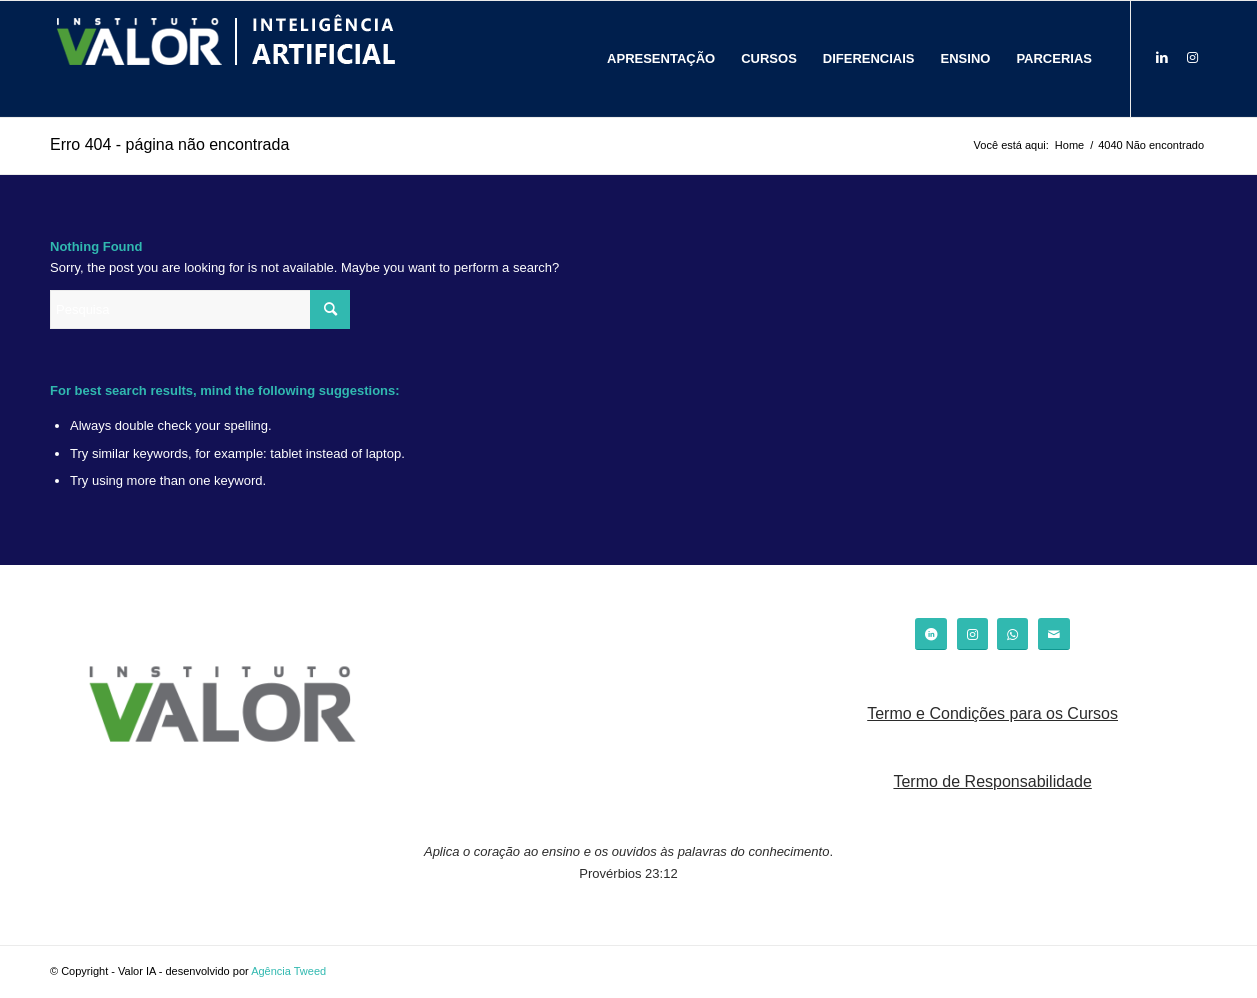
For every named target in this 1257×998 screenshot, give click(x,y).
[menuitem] (661, 59)
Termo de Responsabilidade (992, 781)
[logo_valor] (223, 708)
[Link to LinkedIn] (1162, 58)
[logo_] (225, 59)
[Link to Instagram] (1192, 58)
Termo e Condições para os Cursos (992, 713)
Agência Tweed (288, 971)
